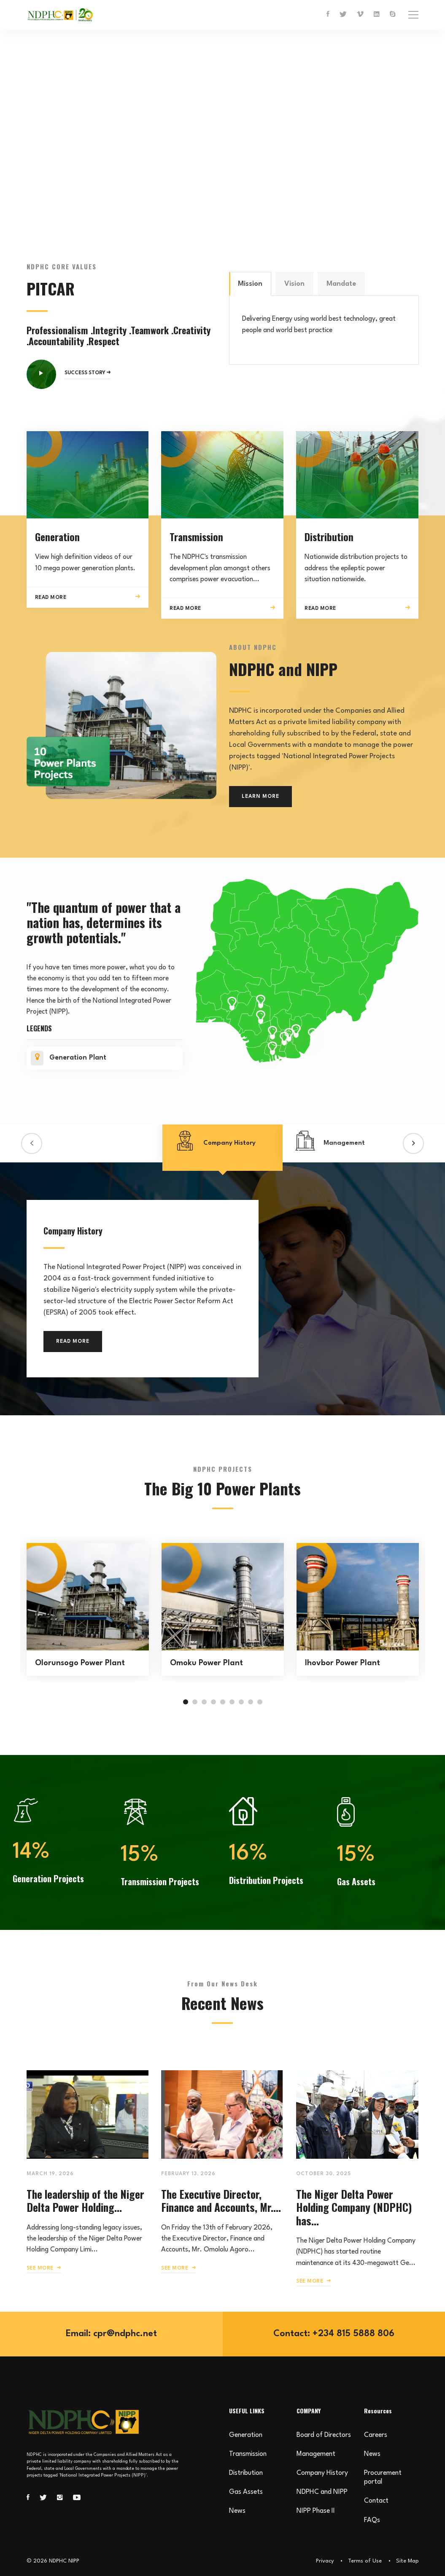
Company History (322, 2473)
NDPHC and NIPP (322, 2492)
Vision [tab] (294, 283)
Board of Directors (324, 2435)
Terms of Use (365, 2561)
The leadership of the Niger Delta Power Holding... (85, 2200)
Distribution (246, 2473)
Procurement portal (383, 2477)
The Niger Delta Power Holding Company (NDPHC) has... (354, 2207)
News (237, 2511)
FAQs (372, 2520)
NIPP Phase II (316, 2511)
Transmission (248, 2454)
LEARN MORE (260, 796)
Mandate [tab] (341, 283)
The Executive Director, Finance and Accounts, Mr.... (221, 2200)
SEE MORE (44, 2268)
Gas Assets (246, 2492)
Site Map (407, 2561)
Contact (376, 2501)
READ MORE (72, 1341)
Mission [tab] (250, 283)
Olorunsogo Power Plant (80, 1663)
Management (316, 2454)
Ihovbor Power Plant (342, 1663)
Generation (245, 2435)
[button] (31, 1143)
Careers (375, 2435)
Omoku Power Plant (206, 1663)
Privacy (325, 2561)
